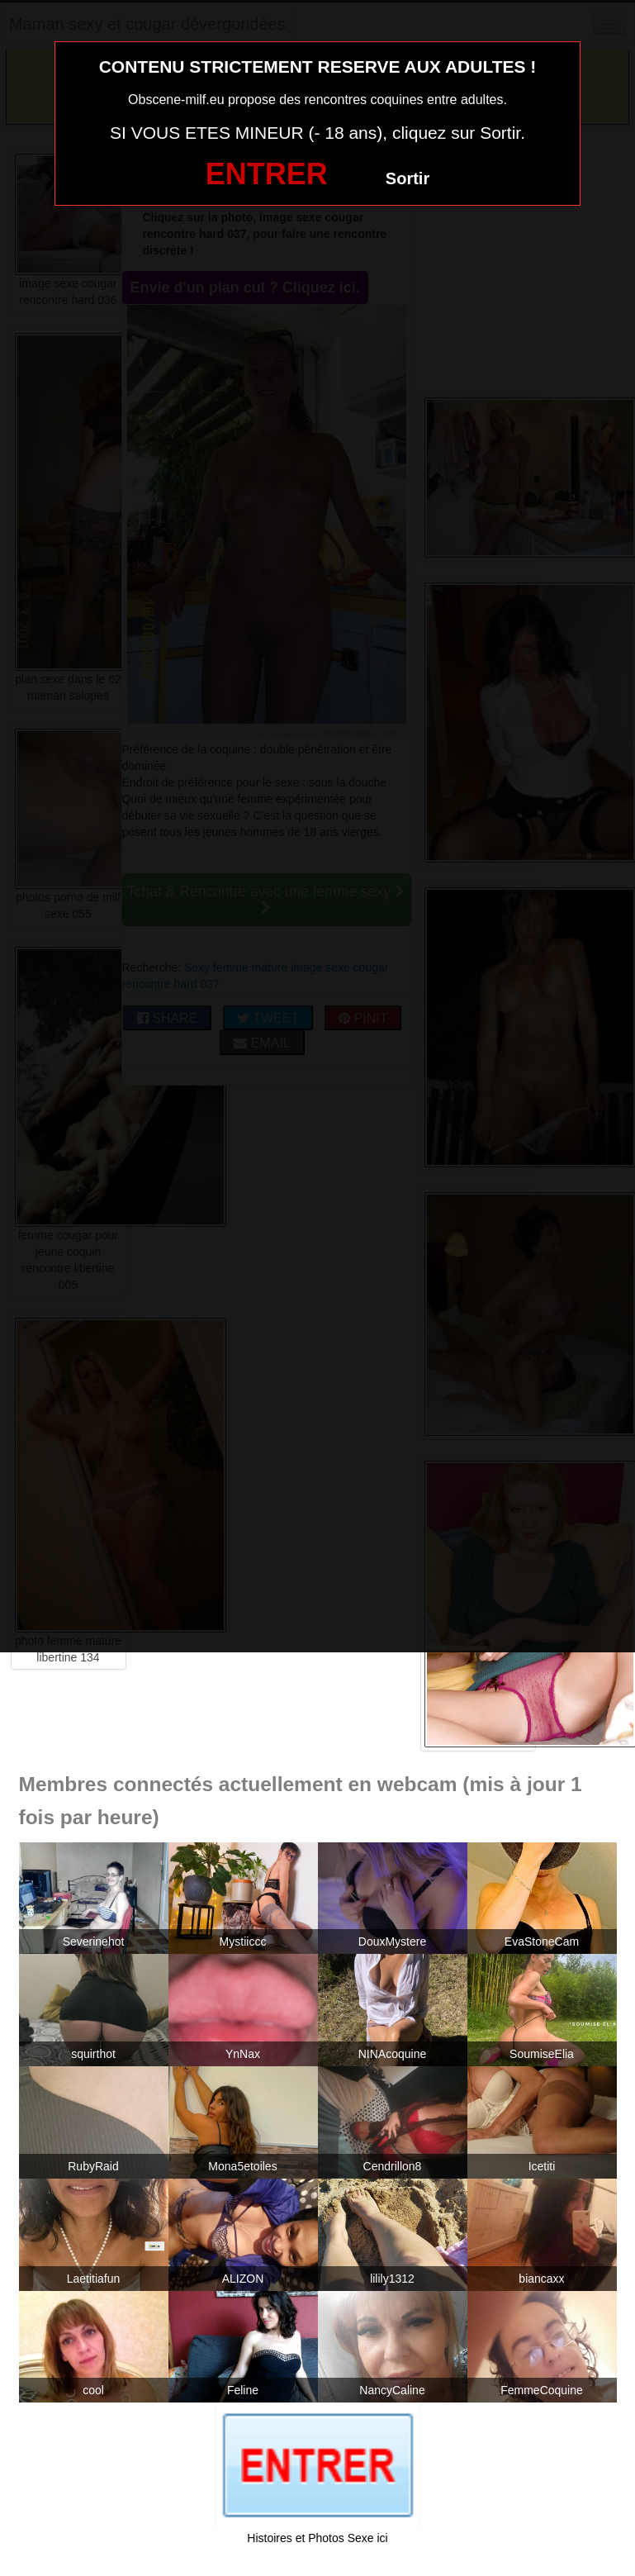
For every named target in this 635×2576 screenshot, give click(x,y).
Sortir (407, 178)
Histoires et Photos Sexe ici (317, 2538)
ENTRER (267, 174)
